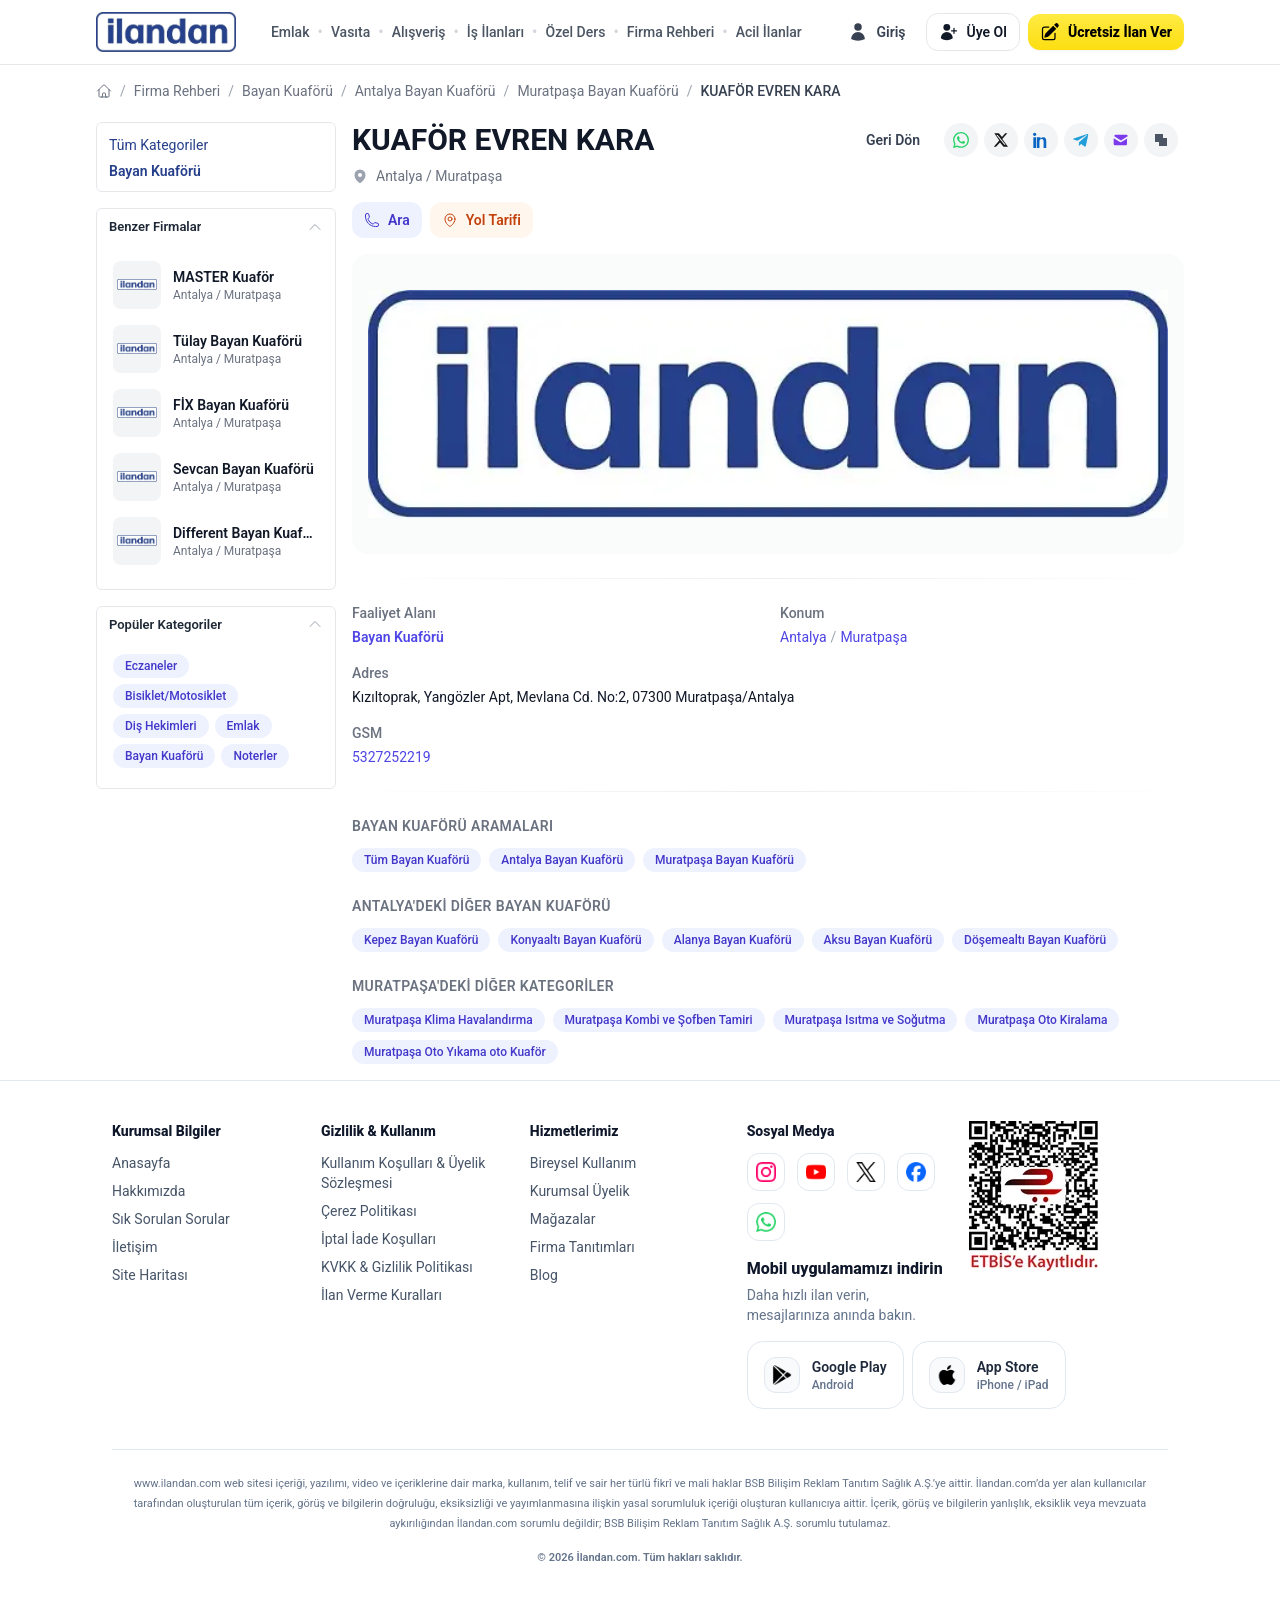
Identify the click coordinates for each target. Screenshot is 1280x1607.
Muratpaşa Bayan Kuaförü (597, 91)
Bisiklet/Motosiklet (175, 696)
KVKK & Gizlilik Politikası (397, 1267)
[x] (866, 1172)
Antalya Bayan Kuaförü (425, 91)
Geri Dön (893, 140)
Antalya (803, 637)
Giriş (876, 32)
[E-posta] (1121, 140)
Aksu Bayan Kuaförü (878, 940)
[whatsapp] (766, 1222)
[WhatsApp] (961, 140)
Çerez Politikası (369, 1211)
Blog (544, 1275)
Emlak (290, 32)
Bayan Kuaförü (287, 91)
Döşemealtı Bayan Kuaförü (1035, 940)
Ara (387, 220)
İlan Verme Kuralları (381, 1295)
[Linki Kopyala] (1161, 140)
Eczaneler (151, 666)
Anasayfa (141, 1163)
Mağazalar (563, 1219)
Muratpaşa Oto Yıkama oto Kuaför (455, 1052)
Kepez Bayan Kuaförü (421, 940)
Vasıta (350, 32)
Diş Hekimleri (161, 726)
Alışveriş (419, 32)
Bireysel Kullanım (583, 1163)
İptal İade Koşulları (378, 1239)
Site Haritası (150, 1275)
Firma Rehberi (670, 32)
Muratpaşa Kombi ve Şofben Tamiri (659, 1020)
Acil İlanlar (769, 32)
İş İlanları (495, 32)
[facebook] (916, 1172)
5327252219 (391, 757)
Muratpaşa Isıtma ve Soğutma (865, 1020)
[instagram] (766, 1172)
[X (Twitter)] (1001, 140)
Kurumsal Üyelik (580, 1191)
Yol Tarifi (481, 220)
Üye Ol (973, 32)
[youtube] (816, 1172)
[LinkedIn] (1041, 140)
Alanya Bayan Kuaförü (733, 940)
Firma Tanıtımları (582, 1247)
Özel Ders (575, 32)
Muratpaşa (873, 637)
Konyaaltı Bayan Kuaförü (575, 940)
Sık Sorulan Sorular (171, 1219)
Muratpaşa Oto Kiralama (1042, 1020)
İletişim (135, 1247)
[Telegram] (1081, 140)
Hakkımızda (148, 1191)
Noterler (255, 756)
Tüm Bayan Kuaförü (416, 860)
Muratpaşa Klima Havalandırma (448, 1020)
